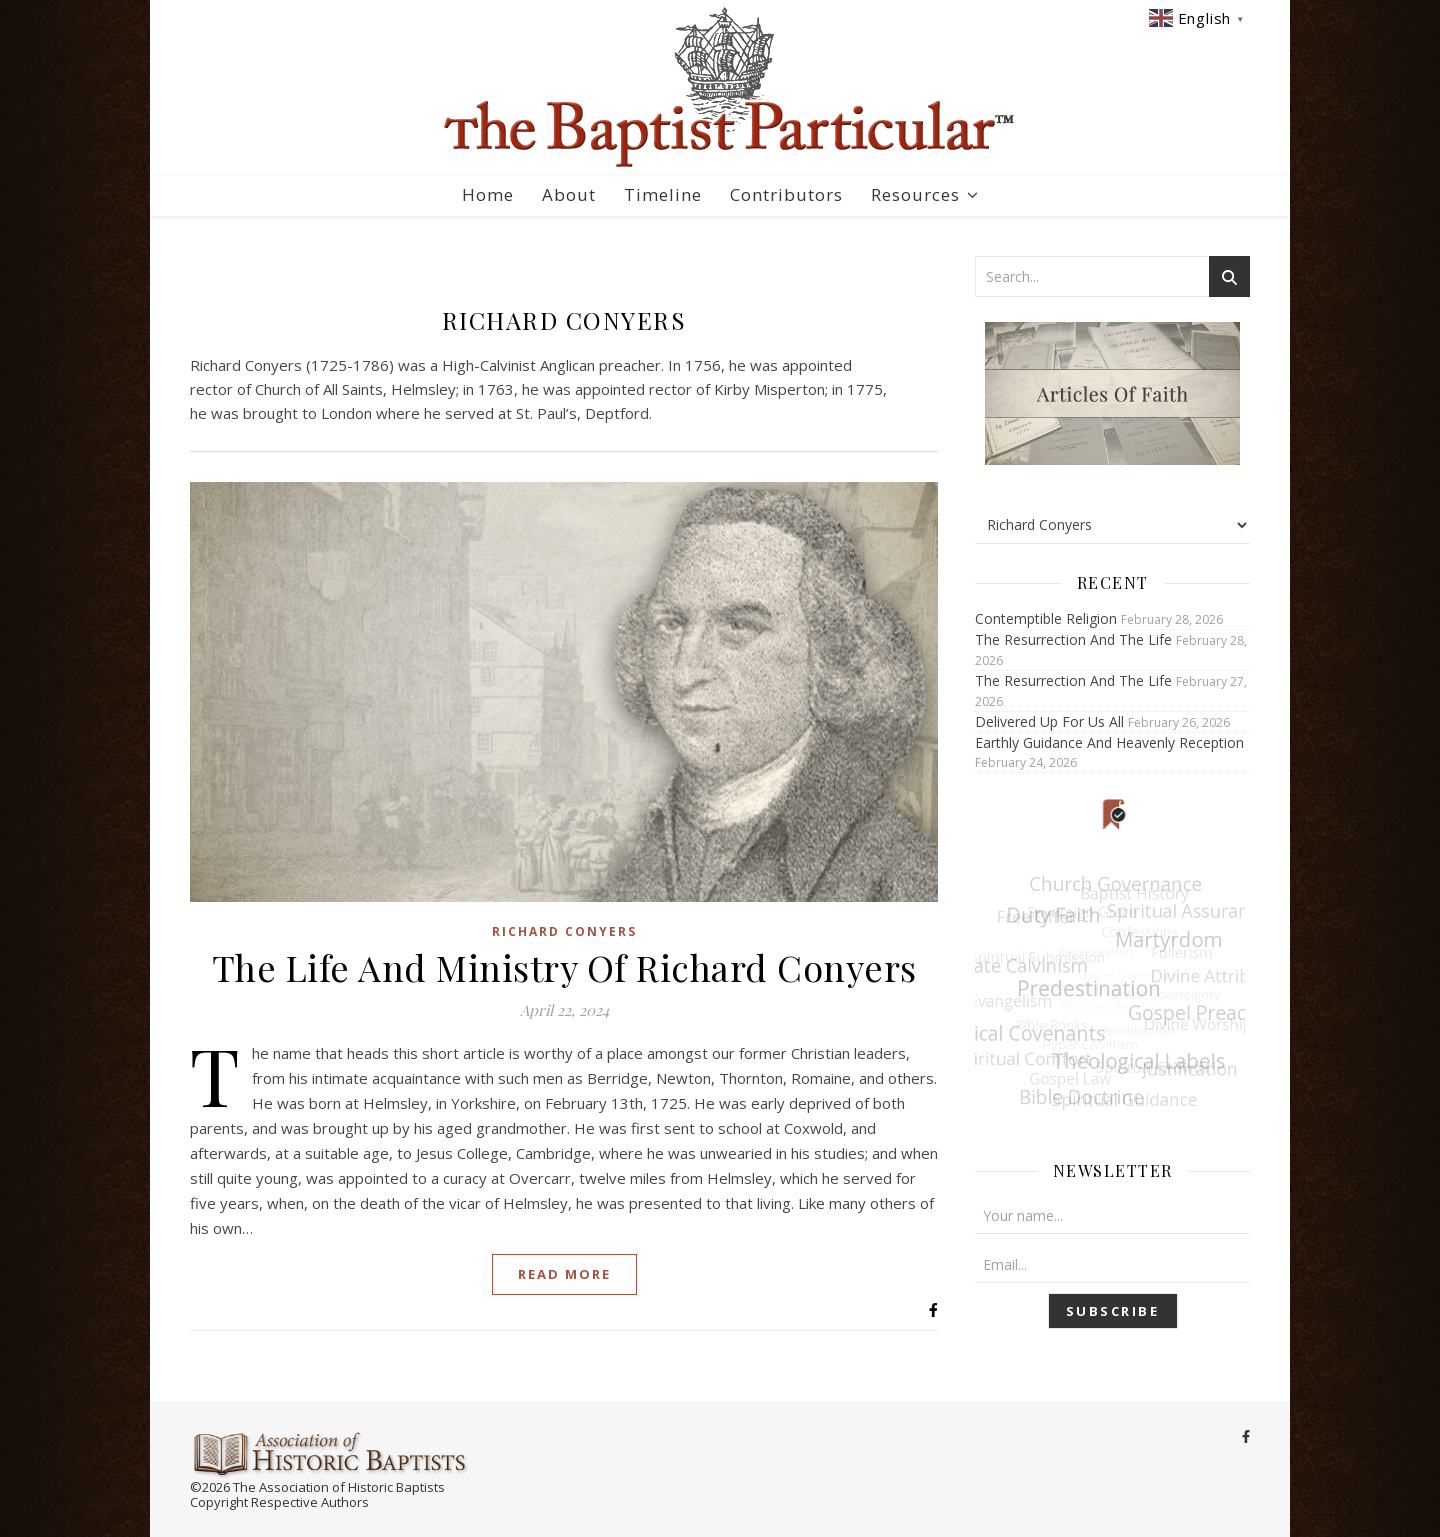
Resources (915, 194)
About (569, 194)
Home (488, 194)
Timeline (663, 194)
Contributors (786, 194)
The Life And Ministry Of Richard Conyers (564, 967)
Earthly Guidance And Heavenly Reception (1109, 742)
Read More (564, 1274)
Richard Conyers (564, 931)
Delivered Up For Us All (1049, 721)
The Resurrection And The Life (1073, 639)
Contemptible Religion (1046, 618)
